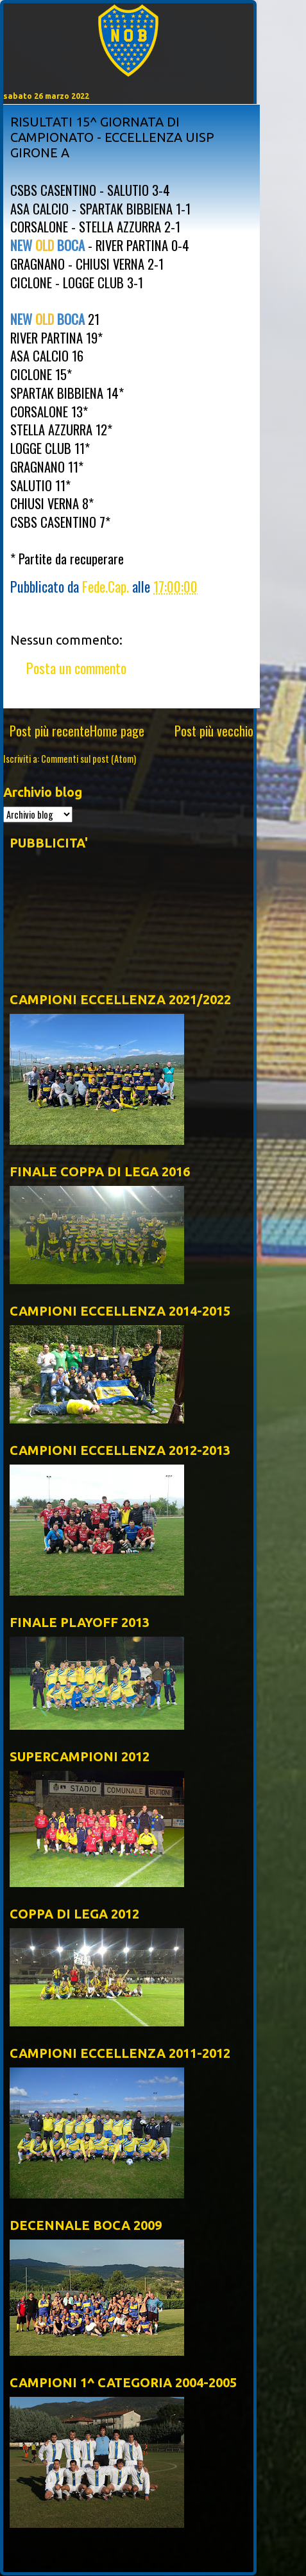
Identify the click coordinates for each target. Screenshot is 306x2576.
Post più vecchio (213, 730)
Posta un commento (76, 667)
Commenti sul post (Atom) (88, 758)
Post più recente (50, 730)
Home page (117, 730)
